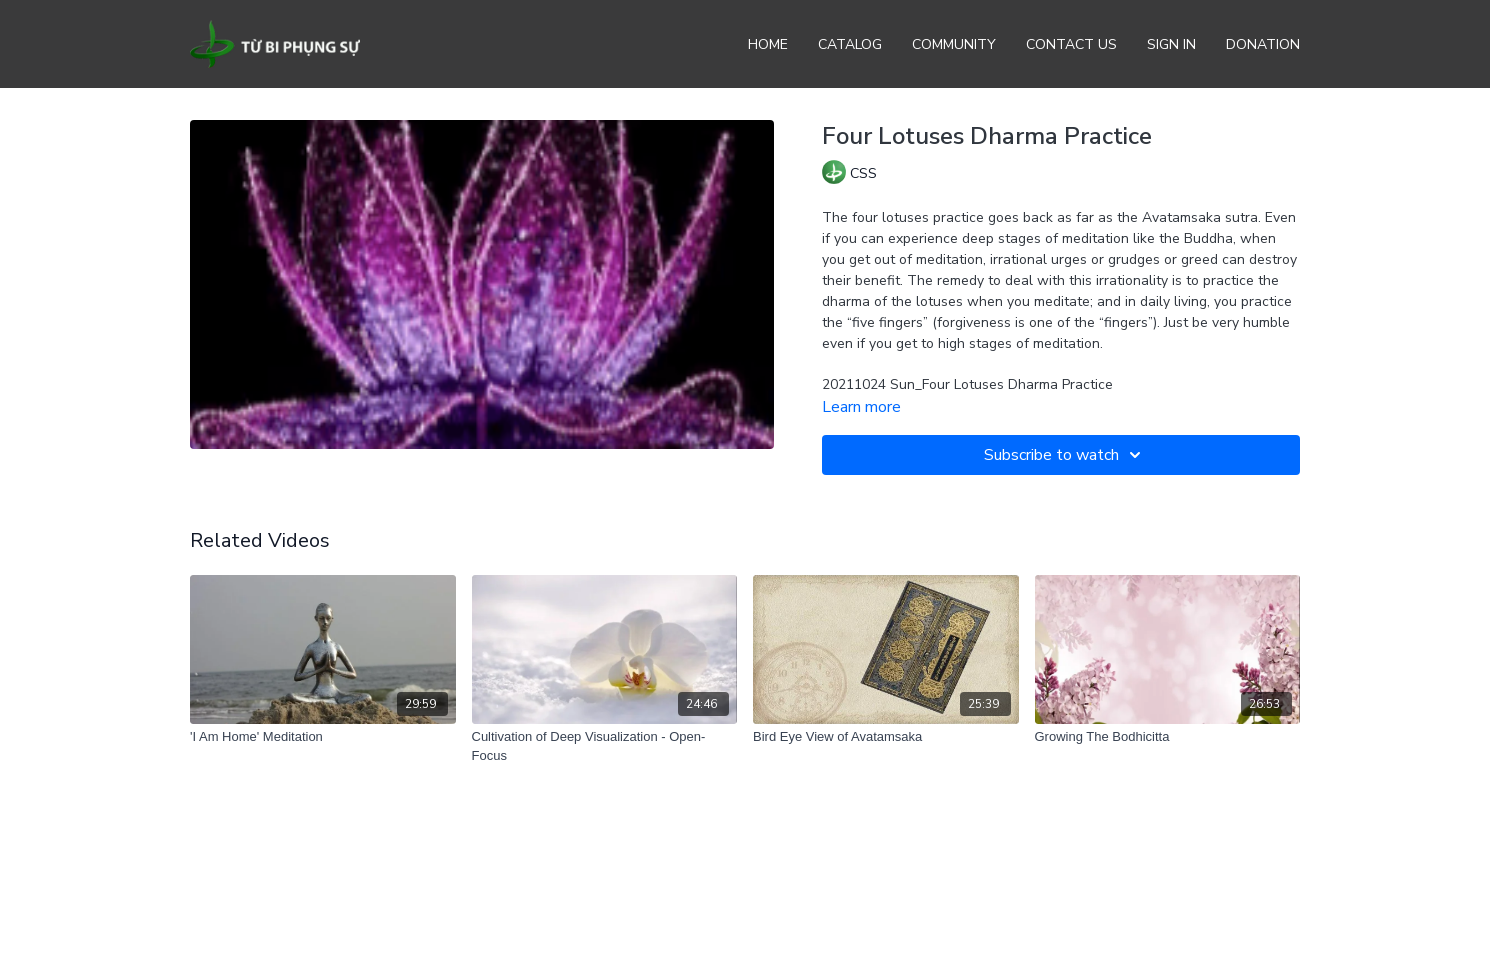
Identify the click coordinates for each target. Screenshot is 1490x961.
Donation (1263, 44)
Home (768, 44)
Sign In (1171, 44)
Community (954, 44)
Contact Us (1071, 44)
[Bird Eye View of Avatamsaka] (886, 737)
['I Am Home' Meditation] (323, 737)
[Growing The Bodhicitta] (1168, 737)
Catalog (850, 44)
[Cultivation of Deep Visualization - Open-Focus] (605, 746)
